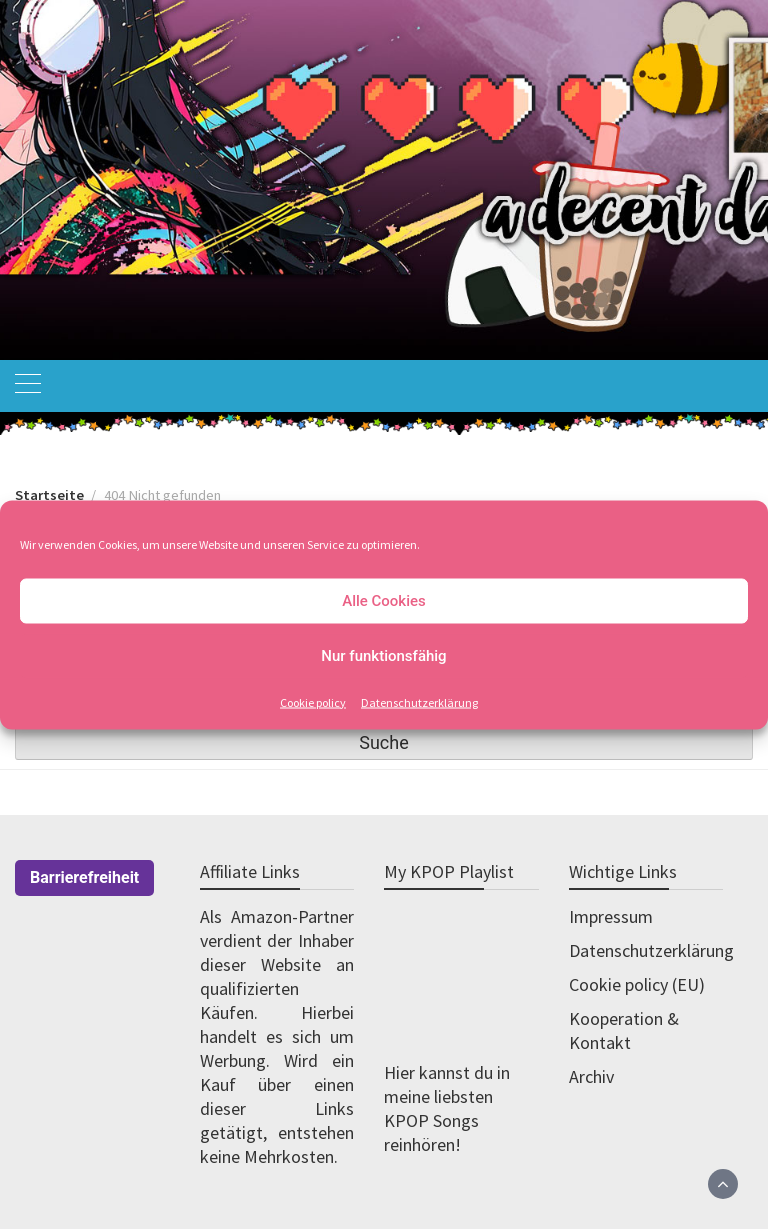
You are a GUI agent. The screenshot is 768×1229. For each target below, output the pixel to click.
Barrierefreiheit (84, 877)
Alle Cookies (384, 601)
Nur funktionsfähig (383, 656)
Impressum (611, 916)
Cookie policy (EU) (637, 984)
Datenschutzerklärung (419, 701)
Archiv (591, 1076)
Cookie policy (313, 701)
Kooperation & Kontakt (624, 1030)
